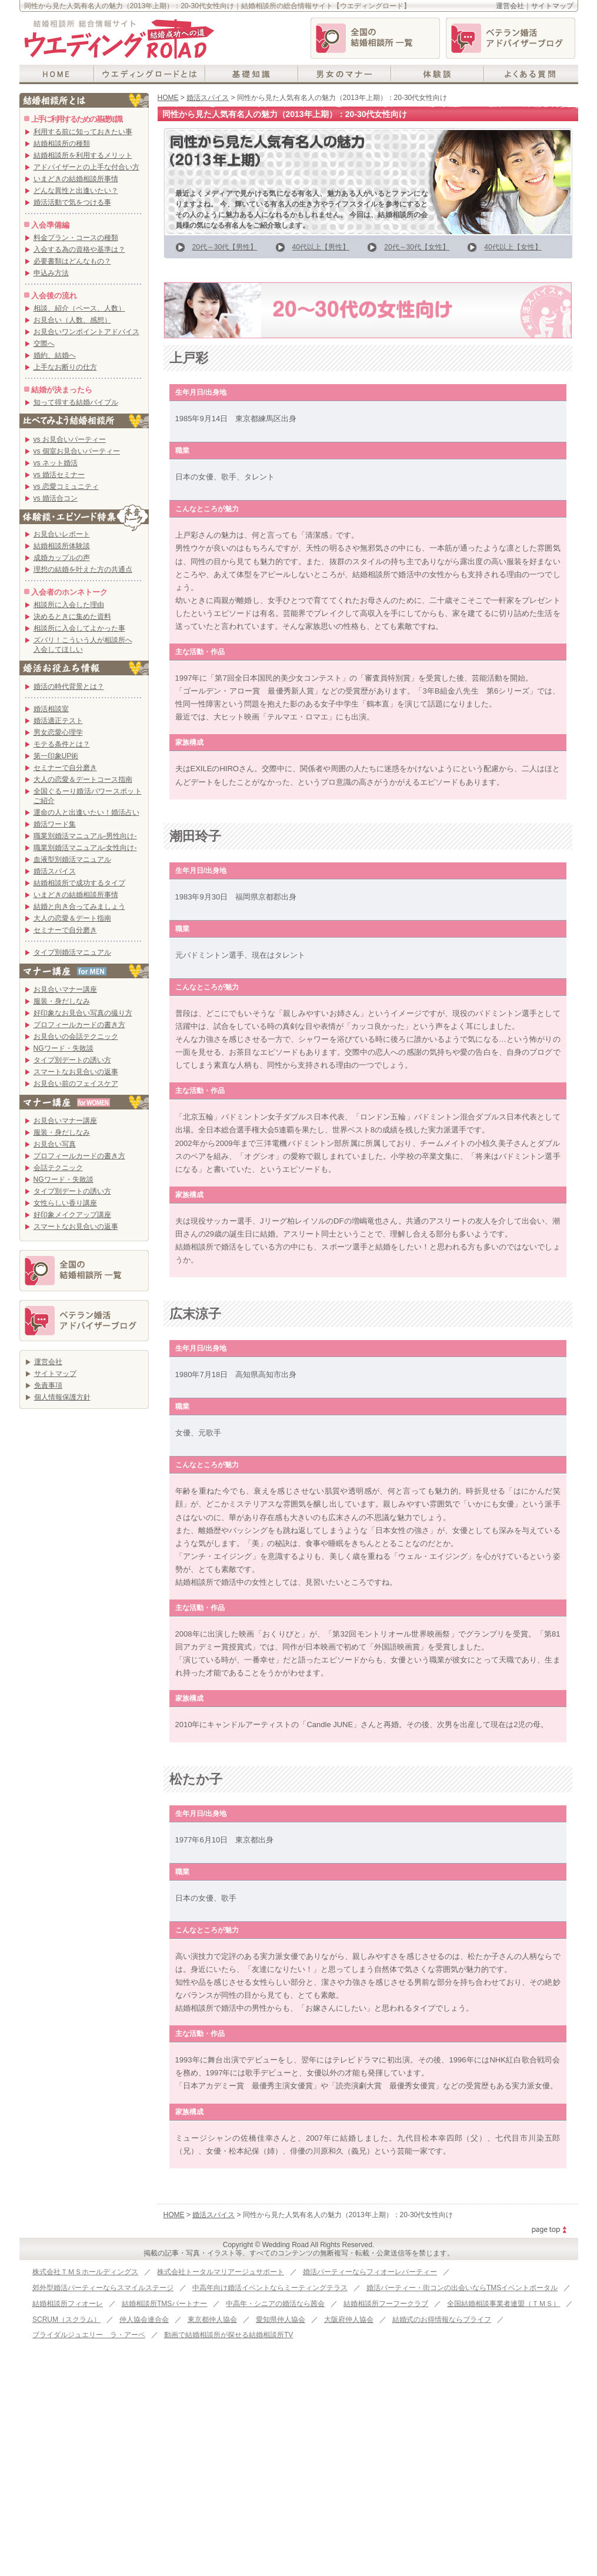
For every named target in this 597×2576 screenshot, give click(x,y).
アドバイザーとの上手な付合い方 (86, 167)
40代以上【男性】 (320, 247)
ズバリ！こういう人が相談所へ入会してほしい (83, 645)
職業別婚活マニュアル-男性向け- (85, 836)
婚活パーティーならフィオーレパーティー (370, 2272)
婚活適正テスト (58, 721)
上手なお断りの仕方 (65, 367)
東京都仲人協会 (212, 2319)
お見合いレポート (62, 534)
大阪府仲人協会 (348, 2319)
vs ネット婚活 (56, 463)
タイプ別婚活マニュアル (72, 952)
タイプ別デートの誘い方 (72, 1060)
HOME (168, 98)
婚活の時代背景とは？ (69, 686)
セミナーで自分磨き (65, 768)
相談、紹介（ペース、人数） (79, 308)
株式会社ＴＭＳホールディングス (85, 2272)
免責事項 (48, 1385)
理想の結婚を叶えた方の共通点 (83, 569)
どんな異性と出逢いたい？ (76, 190)
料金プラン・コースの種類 (76, 238)
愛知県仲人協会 (280, 2319)
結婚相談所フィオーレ (67, 2304)
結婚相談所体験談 (62, 546)
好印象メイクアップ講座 (72, 1215)
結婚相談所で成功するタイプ (79, 883)
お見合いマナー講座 (65, 989)
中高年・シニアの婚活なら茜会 (275, 2304)
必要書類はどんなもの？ (72, 261)
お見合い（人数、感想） (72, 320)
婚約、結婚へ (55, 355)
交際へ (44, 343)
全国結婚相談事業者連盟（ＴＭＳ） (503, 2304)
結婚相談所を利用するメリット (83, 155)
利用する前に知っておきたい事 (83, 132)
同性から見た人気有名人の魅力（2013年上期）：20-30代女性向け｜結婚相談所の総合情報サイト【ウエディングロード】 (217, 6)
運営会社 (510, 6)
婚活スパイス (207, 98)
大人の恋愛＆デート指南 (72, 918)
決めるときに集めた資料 (72, 616)
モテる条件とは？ (62, 744)
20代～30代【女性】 (416, 247)
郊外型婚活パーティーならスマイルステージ (103, 2288)
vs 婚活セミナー (59, 475)
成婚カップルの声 (62, 558)
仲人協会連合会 (144, 2319)
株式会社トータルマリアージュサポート (220, 2272)
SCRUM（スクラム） (66, 2319)
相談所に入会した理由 (69, 605)
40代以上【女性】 (512, 247)
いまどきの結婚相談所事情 (76, 179)
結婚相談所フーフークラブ (385, 2304)
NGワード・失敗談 (64, 1048)
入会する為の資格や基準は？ (79, 249)
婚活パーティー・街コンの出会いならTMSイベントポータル (462, 2288)
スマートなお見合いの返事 (76, 1072)
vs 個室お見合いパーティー (77, 451)
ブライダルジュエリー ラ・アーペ (88, 2335)
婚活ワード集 (55, 824)
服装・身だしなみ (62, 1001)
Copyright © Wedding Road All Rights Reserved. (298, 2245)
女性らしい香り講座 (65, 1203)
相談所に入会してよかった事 (79, 628)
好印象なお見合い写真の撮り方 (83, 1013)
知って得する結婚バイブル (76, 402)
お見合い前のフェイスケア (76, 1083)
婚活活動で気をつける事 (72, 202)
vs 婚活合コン (56, 498)
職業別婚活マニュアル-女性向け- (85, 848)
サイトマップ (552, 6)
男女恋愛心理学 (58, 732)
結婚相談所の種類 (62, 143)
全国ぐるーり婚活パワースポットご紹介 (88, 796)
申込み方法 (51, 273)
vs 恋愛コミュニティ (66, 486)
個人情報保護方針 (62, 1397)
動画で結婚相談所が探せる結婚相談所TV (228, 2335)
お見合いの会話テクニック (76, 1036)
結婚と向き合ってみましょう (79, 906)
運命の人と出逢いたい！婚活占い (86, 812)
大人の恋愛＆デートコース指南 (83, 779)
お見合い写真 (55, 1144)
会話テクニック (58, 1168)
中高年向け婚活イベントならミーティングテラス (270, 2288)
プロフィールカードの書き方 (79, 1025)
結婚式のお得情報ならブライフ (441, 2319)
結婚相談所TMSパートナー (164, 2304)
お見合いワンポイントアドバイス (86, 332)
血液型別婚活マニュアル (72, 859)
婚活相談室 (51, 709)
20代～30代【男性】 (225, 247)
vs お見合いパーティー (70, 439)
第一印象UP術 (56, 756)
